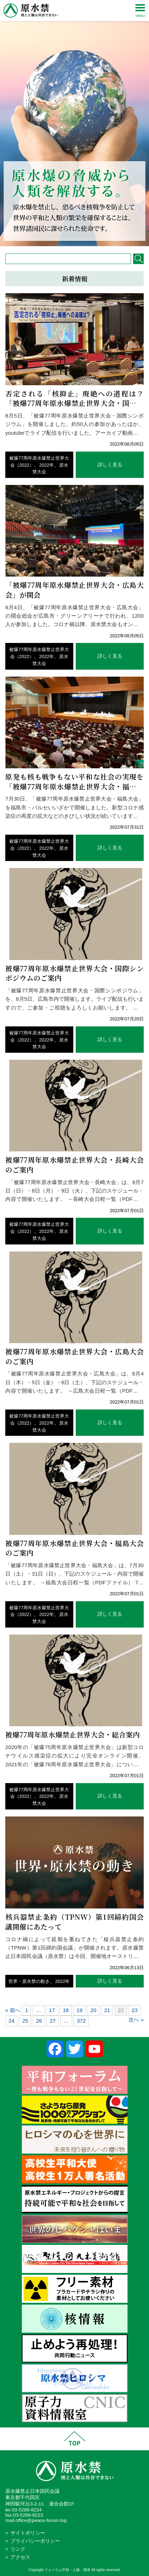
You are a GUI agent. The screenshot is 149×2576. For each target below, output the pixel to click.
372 (81, 2021)
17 (52, 2010)
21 (107, 2010)
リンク (18, 2549)
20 (93, 2010)
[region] (74, 123)
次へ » (136, 2020)
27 (53, 2021)
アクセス (20, 2557)
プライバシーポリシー (35, 2541)
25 (25, 2021)
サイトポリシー (28, 2533)
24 (11, 2021)
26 (39, 2021)
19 (79, 2010)
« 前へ (12, 2010)
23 (135, 2010)
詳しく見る (110, 464)
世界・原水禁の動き (29, 1981)
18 (66, 2010)
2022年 (46, 465)
